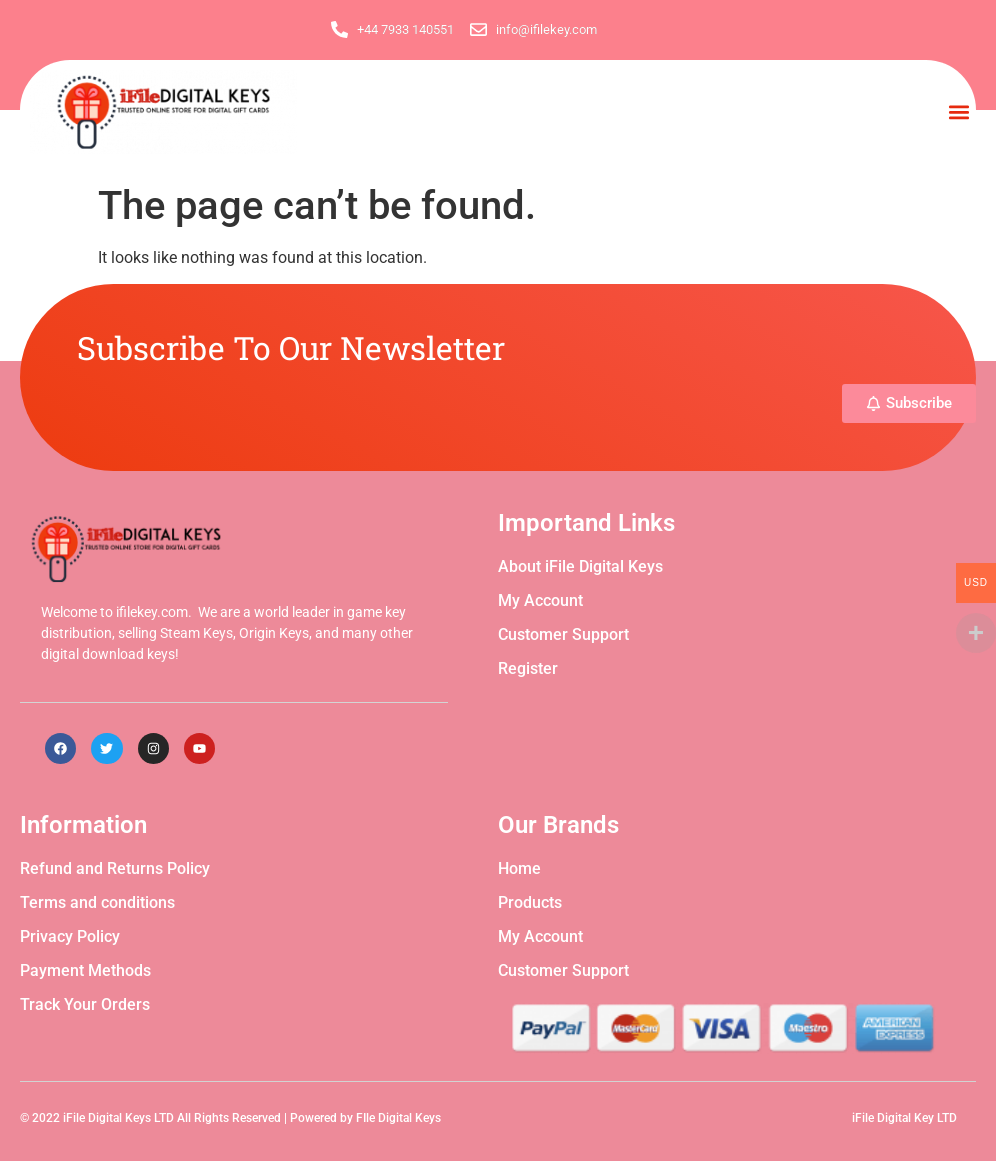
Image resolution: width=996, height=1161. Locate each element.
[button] (959, 111)
